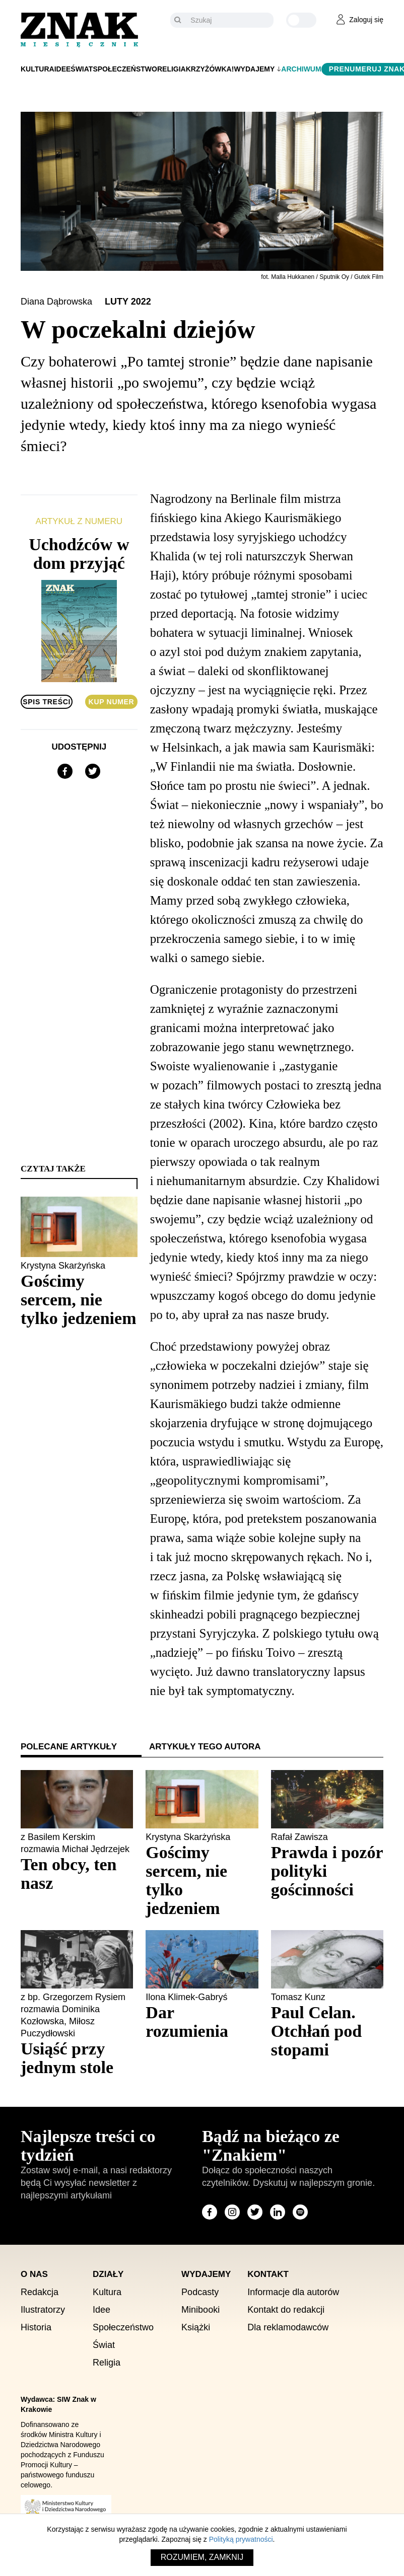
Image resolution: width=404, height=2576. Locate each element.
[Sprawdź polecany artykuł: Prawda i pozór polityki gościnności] (327, 1871)
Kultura (37, 69)
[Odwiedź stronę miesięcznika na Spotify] (300, 2212)
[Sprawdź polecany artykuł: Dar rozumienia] (202, 2021)
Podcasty (200, 2292)
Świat (82, 69)
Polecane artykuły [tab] (69, 1746)
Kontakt (268, 2274)
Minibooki (200, 2310)
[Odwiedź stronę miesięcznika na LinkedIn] (277, 2212)
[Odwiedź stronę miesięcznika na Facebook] (209, 2212)
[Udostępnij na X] (92, 771)
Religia (171, 69)
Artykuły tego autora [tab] (205, 1746)
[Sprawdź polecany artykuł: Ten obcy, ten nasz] (77, 1873)
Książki (195, 2327)
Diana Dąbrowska (58, 302)
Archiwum (301, 69)
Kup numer (111, 702)
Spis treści (47, 702)
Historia (36, 2327)
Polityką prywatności (241, 2539)
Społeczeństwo (125, 69)
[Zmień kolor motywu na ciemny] (301, 20)
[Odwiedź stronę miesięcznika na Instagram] (232, 2212)
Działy (108, 2274)
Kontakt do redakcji (285, 2310)
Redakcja (39, 2292)
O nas (34, 2274)
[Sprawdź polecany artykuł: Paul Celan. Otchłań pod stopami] (327, 2031)
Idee (62, 69)
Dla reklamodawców (287, 2327)
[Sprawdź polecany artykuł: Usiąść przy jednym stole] (77, 2058)
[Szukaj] (229, 20)
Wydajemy (254, 69)
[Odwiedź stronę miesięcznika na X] (254, 2212)
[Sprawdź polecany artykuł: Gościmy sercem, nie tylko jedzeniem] (202, 1880)
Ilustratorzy (43, 2310)
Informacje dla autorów (293, 2292)
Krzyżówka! (210, 69)
